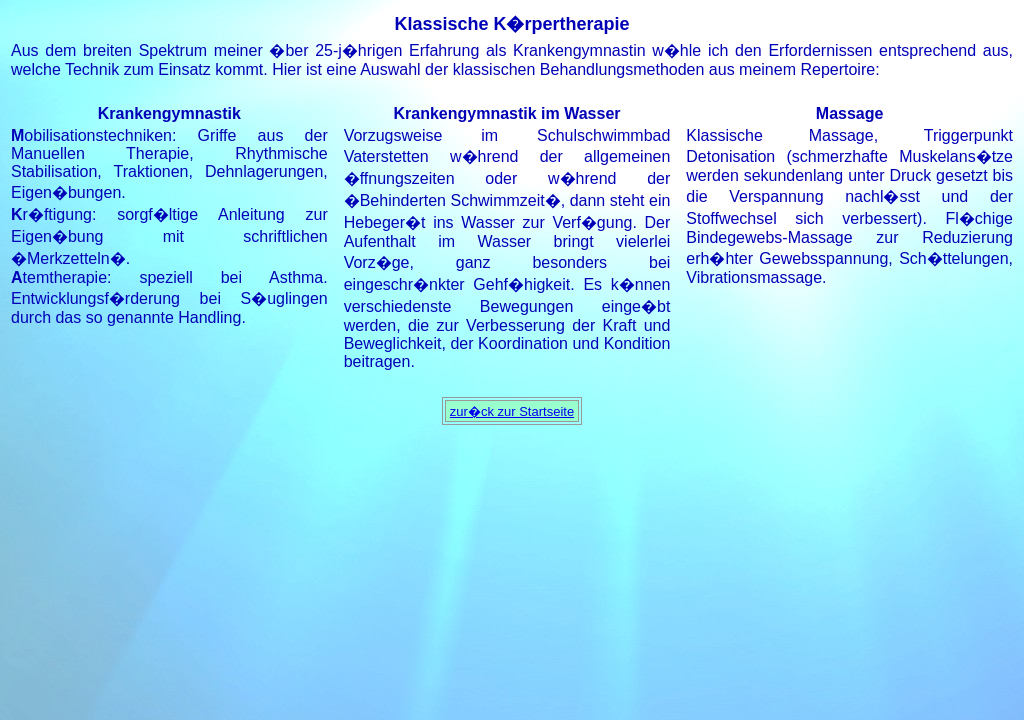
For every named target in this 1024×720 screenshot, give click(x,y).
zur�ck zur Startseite (512, 411)
